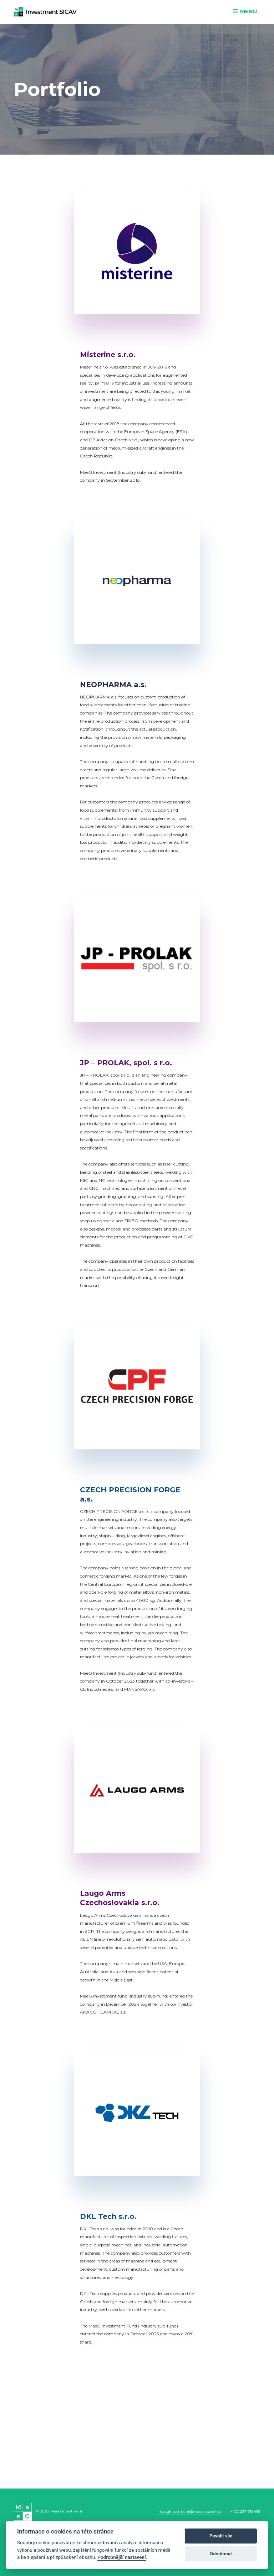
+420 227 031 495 (245, 2511)
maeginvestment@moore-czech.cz (189, 2511)
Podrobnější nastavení (121, 2557)
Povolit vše (220, 2536)
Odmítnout (221, 2553)
